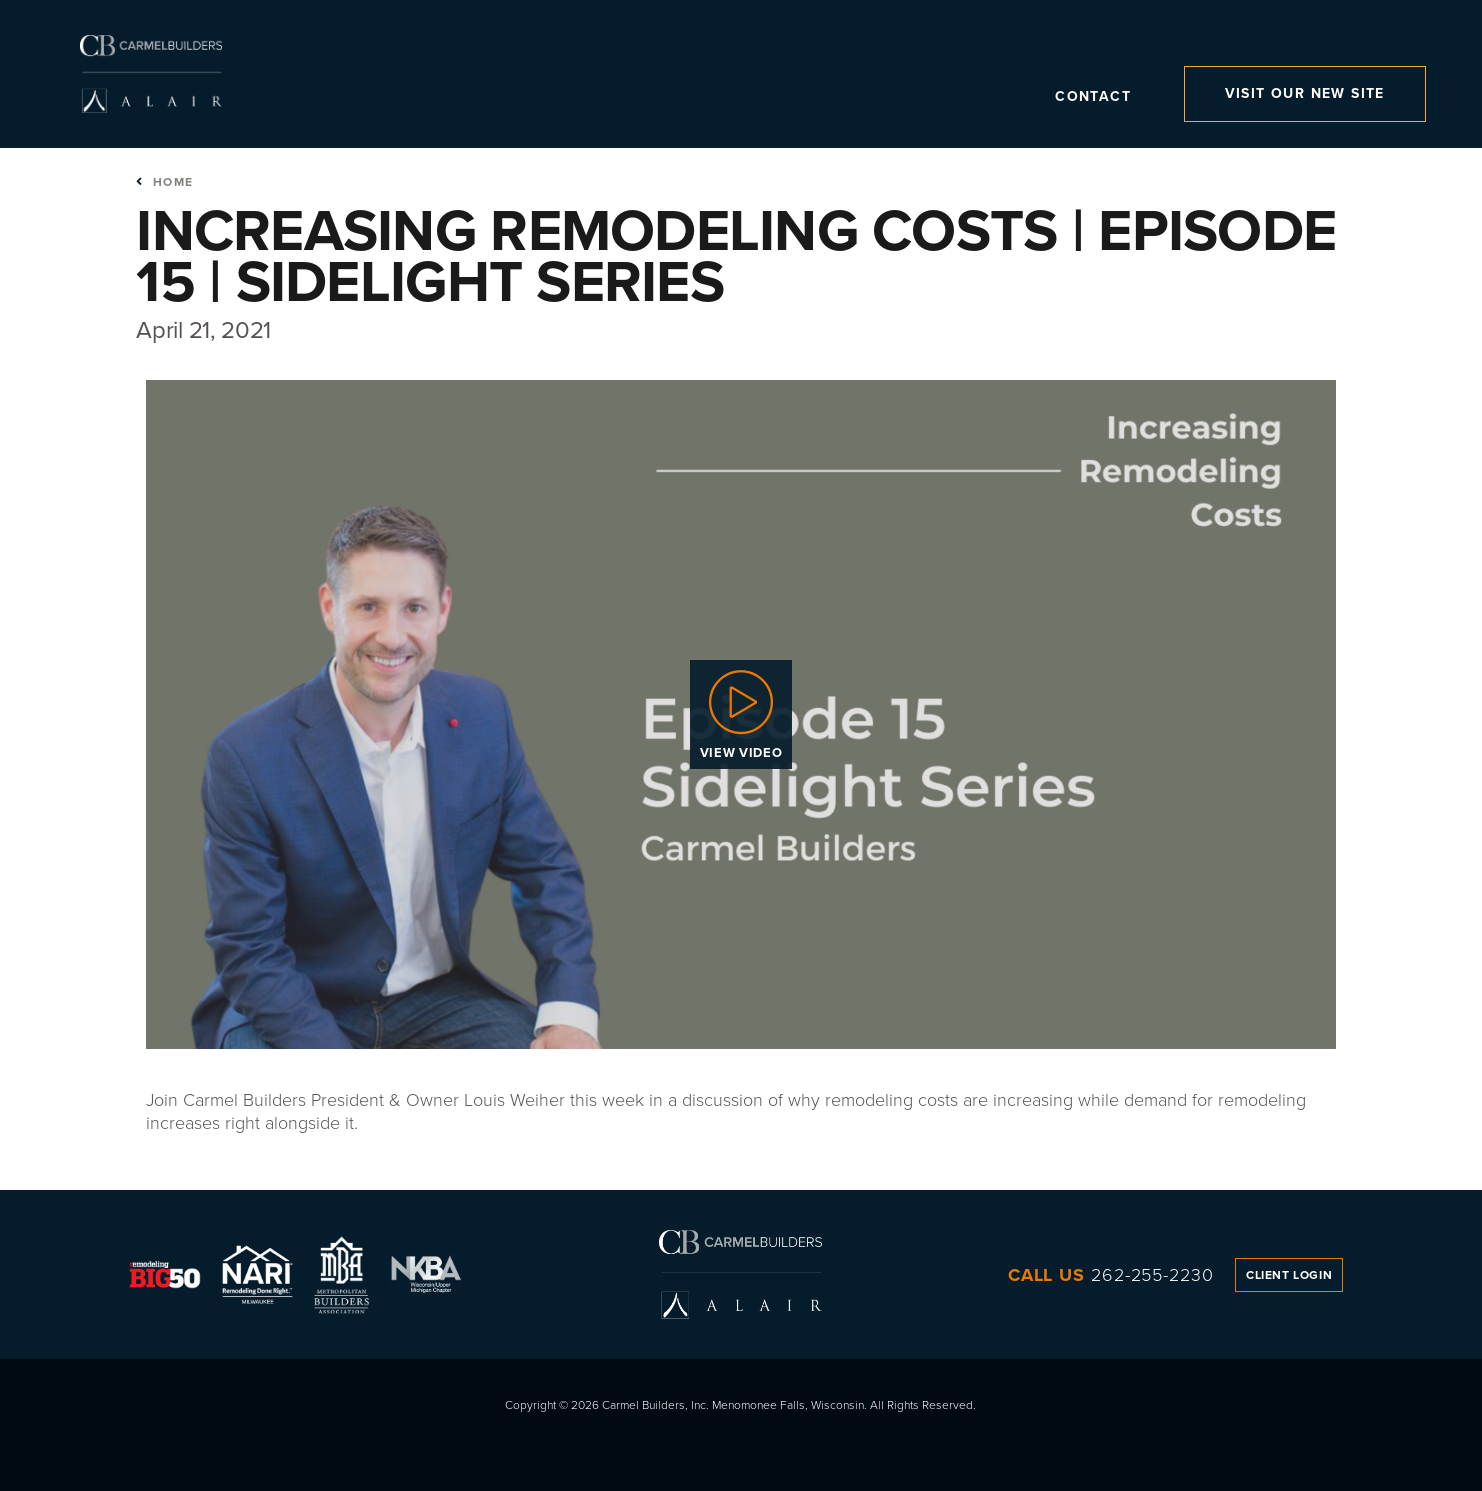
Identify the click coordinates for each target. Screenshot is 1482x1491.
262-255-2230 (1152, 1275)
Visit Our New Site (1305, 93)
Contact (1093, 98)
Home (165, 182)
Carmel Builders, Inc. (150, 74)
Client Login (1289, 1275)
